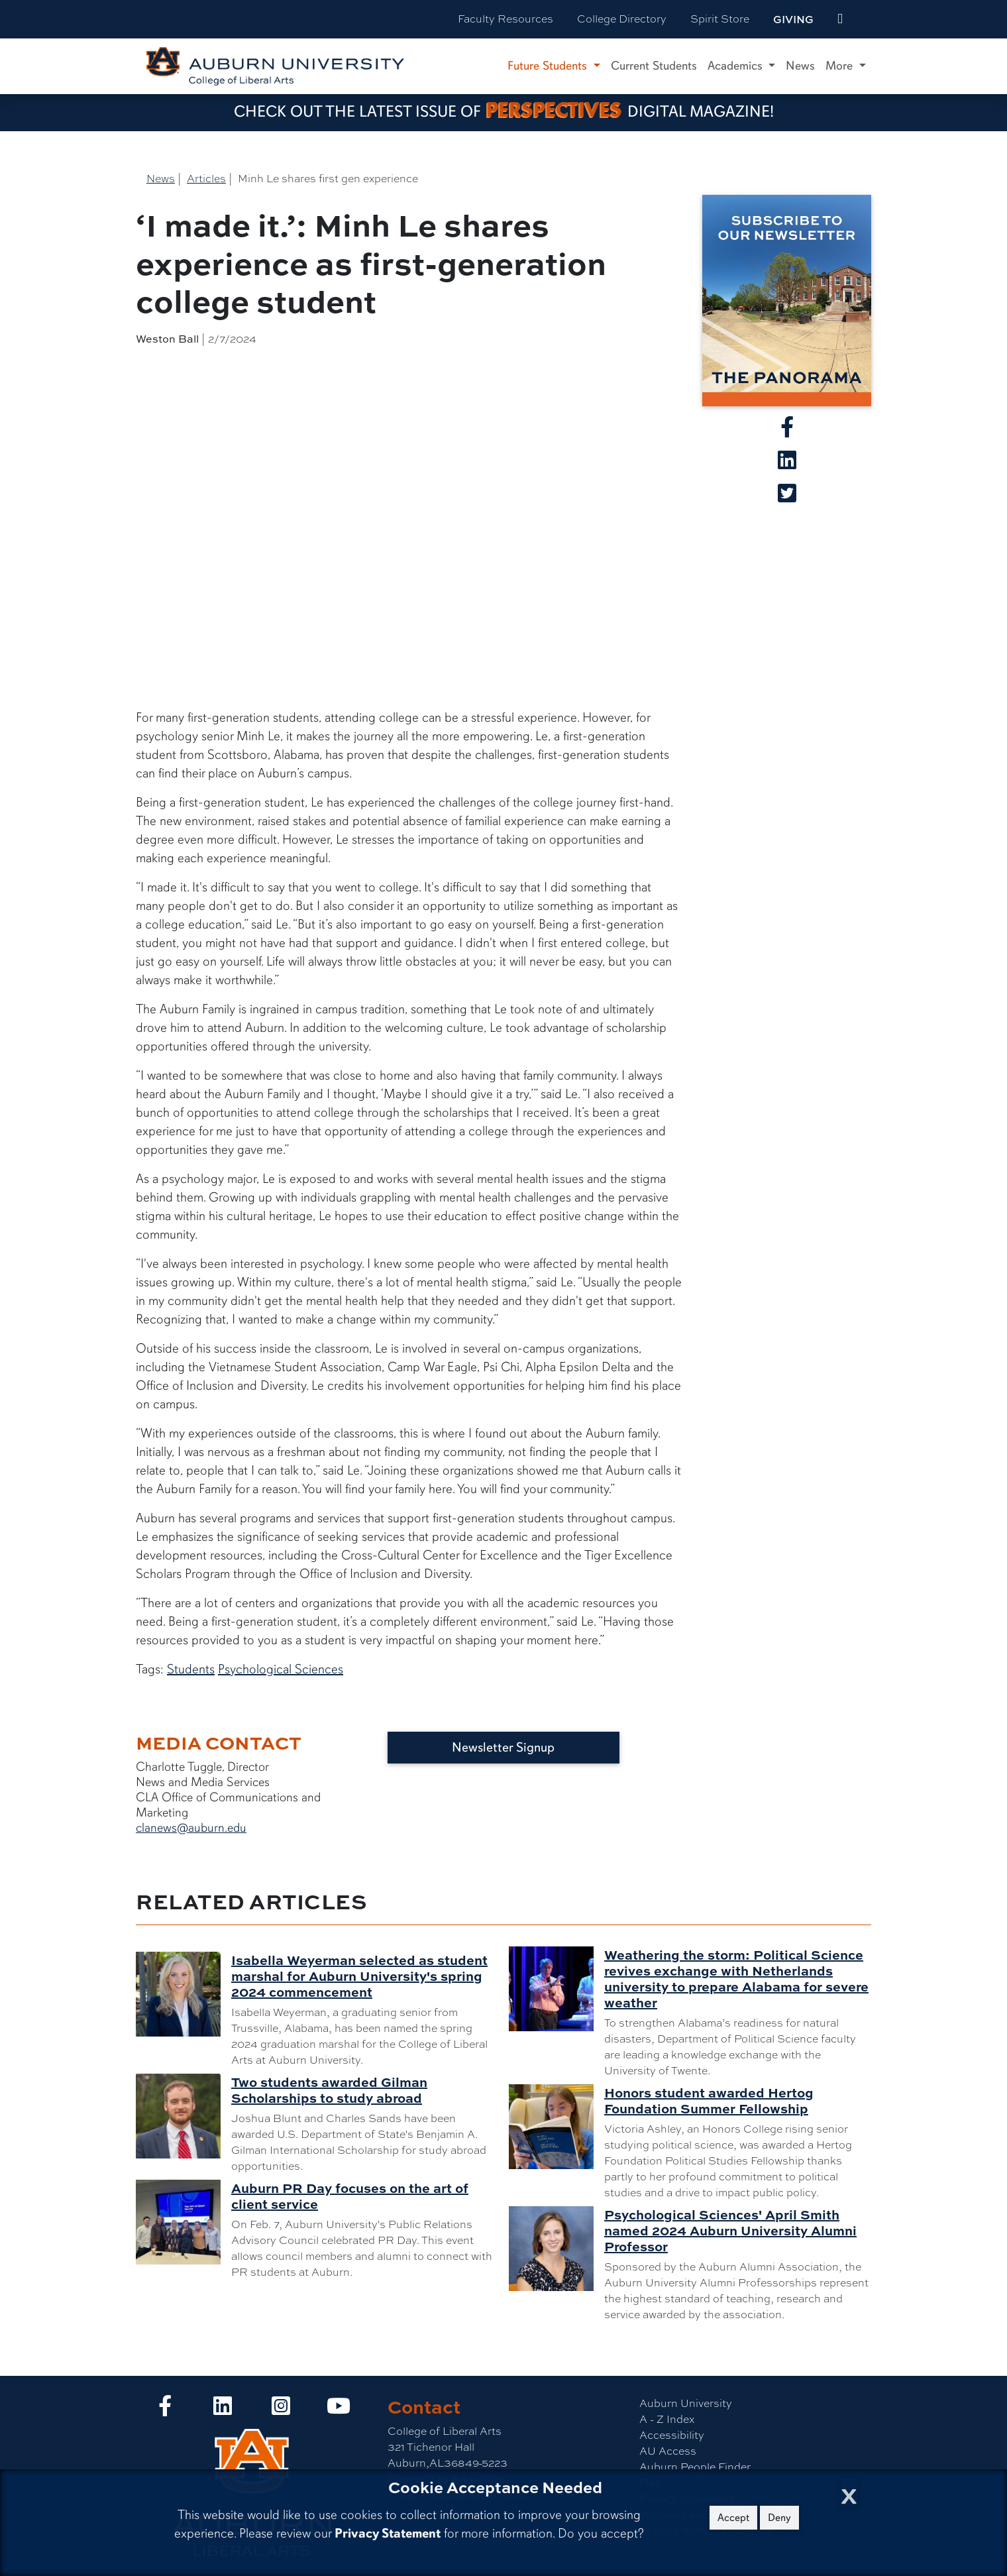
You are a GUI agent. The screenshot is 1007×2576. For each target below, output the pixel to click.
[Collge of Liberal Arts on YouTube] (338, 2410)
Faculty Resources (505, 19)
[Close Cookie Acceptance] (849, 2492)
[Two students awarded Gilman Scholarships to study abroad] (183, 2116)
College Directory (621, 19)
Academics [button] (737, 65)
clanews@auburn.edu (191, 1828)
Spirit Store (719, 19)
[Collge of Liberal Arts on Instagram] (281, 2410)
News (800, 65)
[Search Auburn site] (868, 19)
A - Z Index (666, 2419)
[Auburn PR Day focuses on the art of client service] (183, 2222)
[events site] (840, 19)
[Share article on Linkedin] (787, 464)
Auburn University (685, 2403)
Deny (779, 2517)
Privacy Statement (388, 2533)
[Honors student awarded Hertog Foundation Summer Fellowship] (556, 2126)
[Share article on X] (787, 497)
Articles (206, 179)
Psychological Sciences (280, 1669)
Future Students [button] (548, 65)
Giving (793, 19)
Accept (733, 2517)
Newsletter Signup (503, 1747)
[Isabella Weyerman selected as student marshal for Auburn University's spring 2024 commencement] (183, 1994)
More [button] (840, 65)
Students (191, 1669)
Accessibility (671, 2435)
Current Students (654, 65)
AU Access (667, 2451)
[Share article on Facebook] (787, 431)
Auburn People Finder (695, 2467)
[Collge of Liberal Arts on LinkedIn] (222, 2410)
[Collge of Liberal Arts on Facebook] (165, 2410)
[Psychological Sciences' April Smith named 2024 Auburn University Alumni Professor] (556, 2248)
